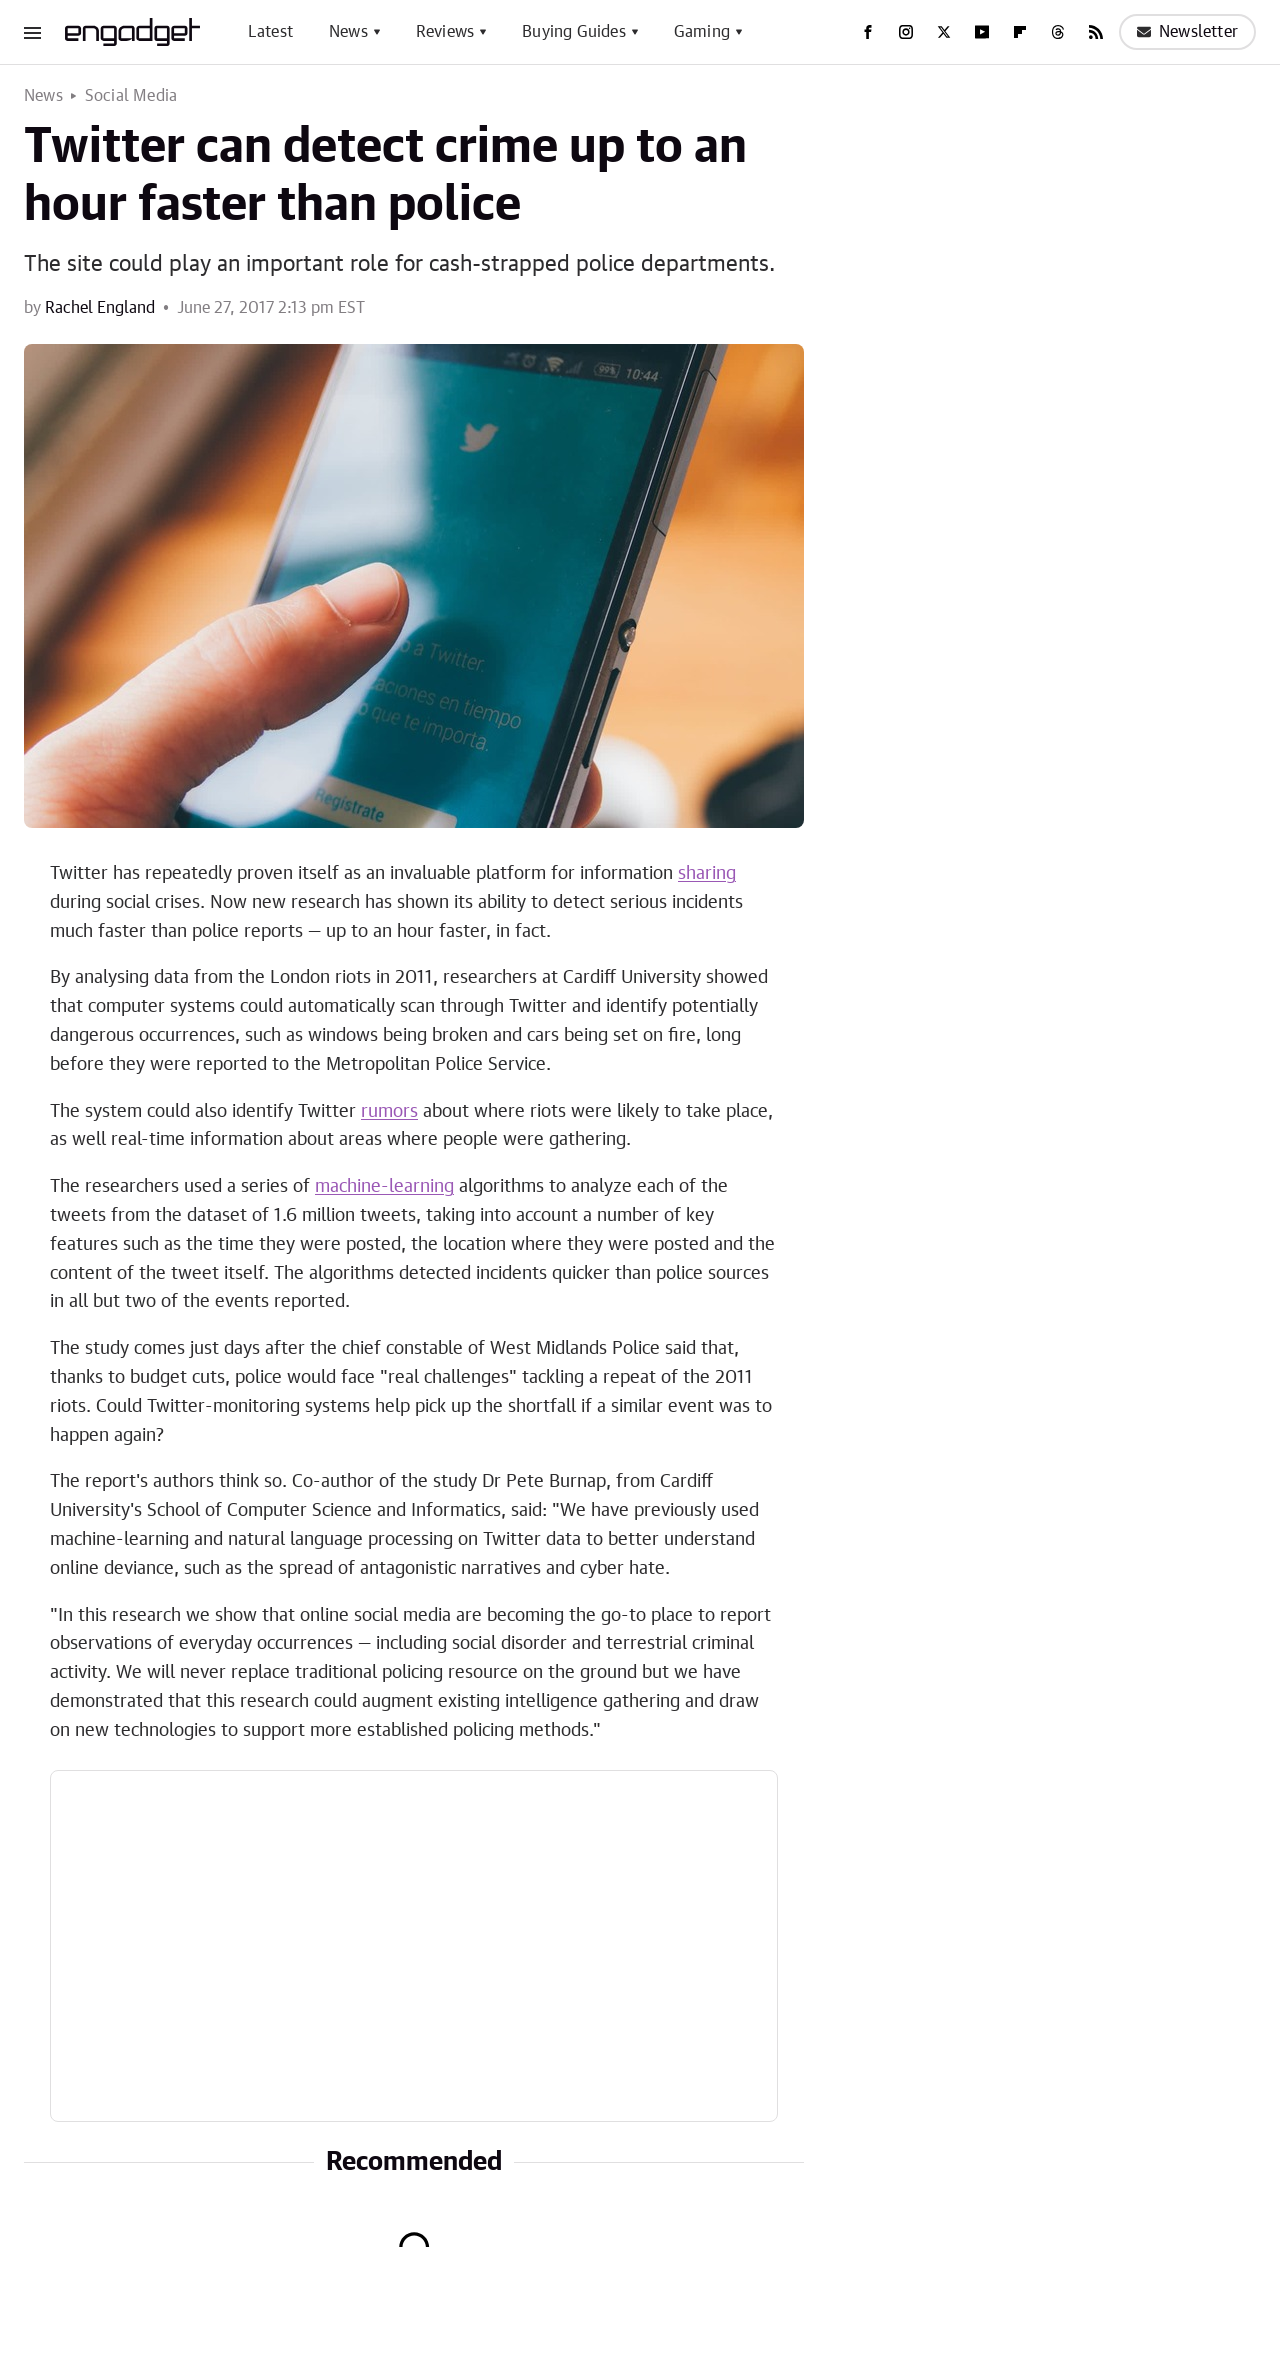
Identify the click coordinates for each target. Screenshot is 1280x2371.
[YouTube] (982, 32)
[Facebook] (868, 32)
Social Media (131, 96)
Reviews (445, 32)
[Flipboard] (1020, 32)
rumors (389, 1112)
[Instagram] (906, 32)
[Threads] (1058, 32)
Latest (270, 32)
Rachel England (100, 308)
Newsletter (1187, 32)
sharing (707, 874)
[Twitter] (944, 32)
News (348, 32)
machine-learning (384, 1187)
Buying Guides (574, 32)
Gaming (702, 32)
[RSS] (1096, 32)
